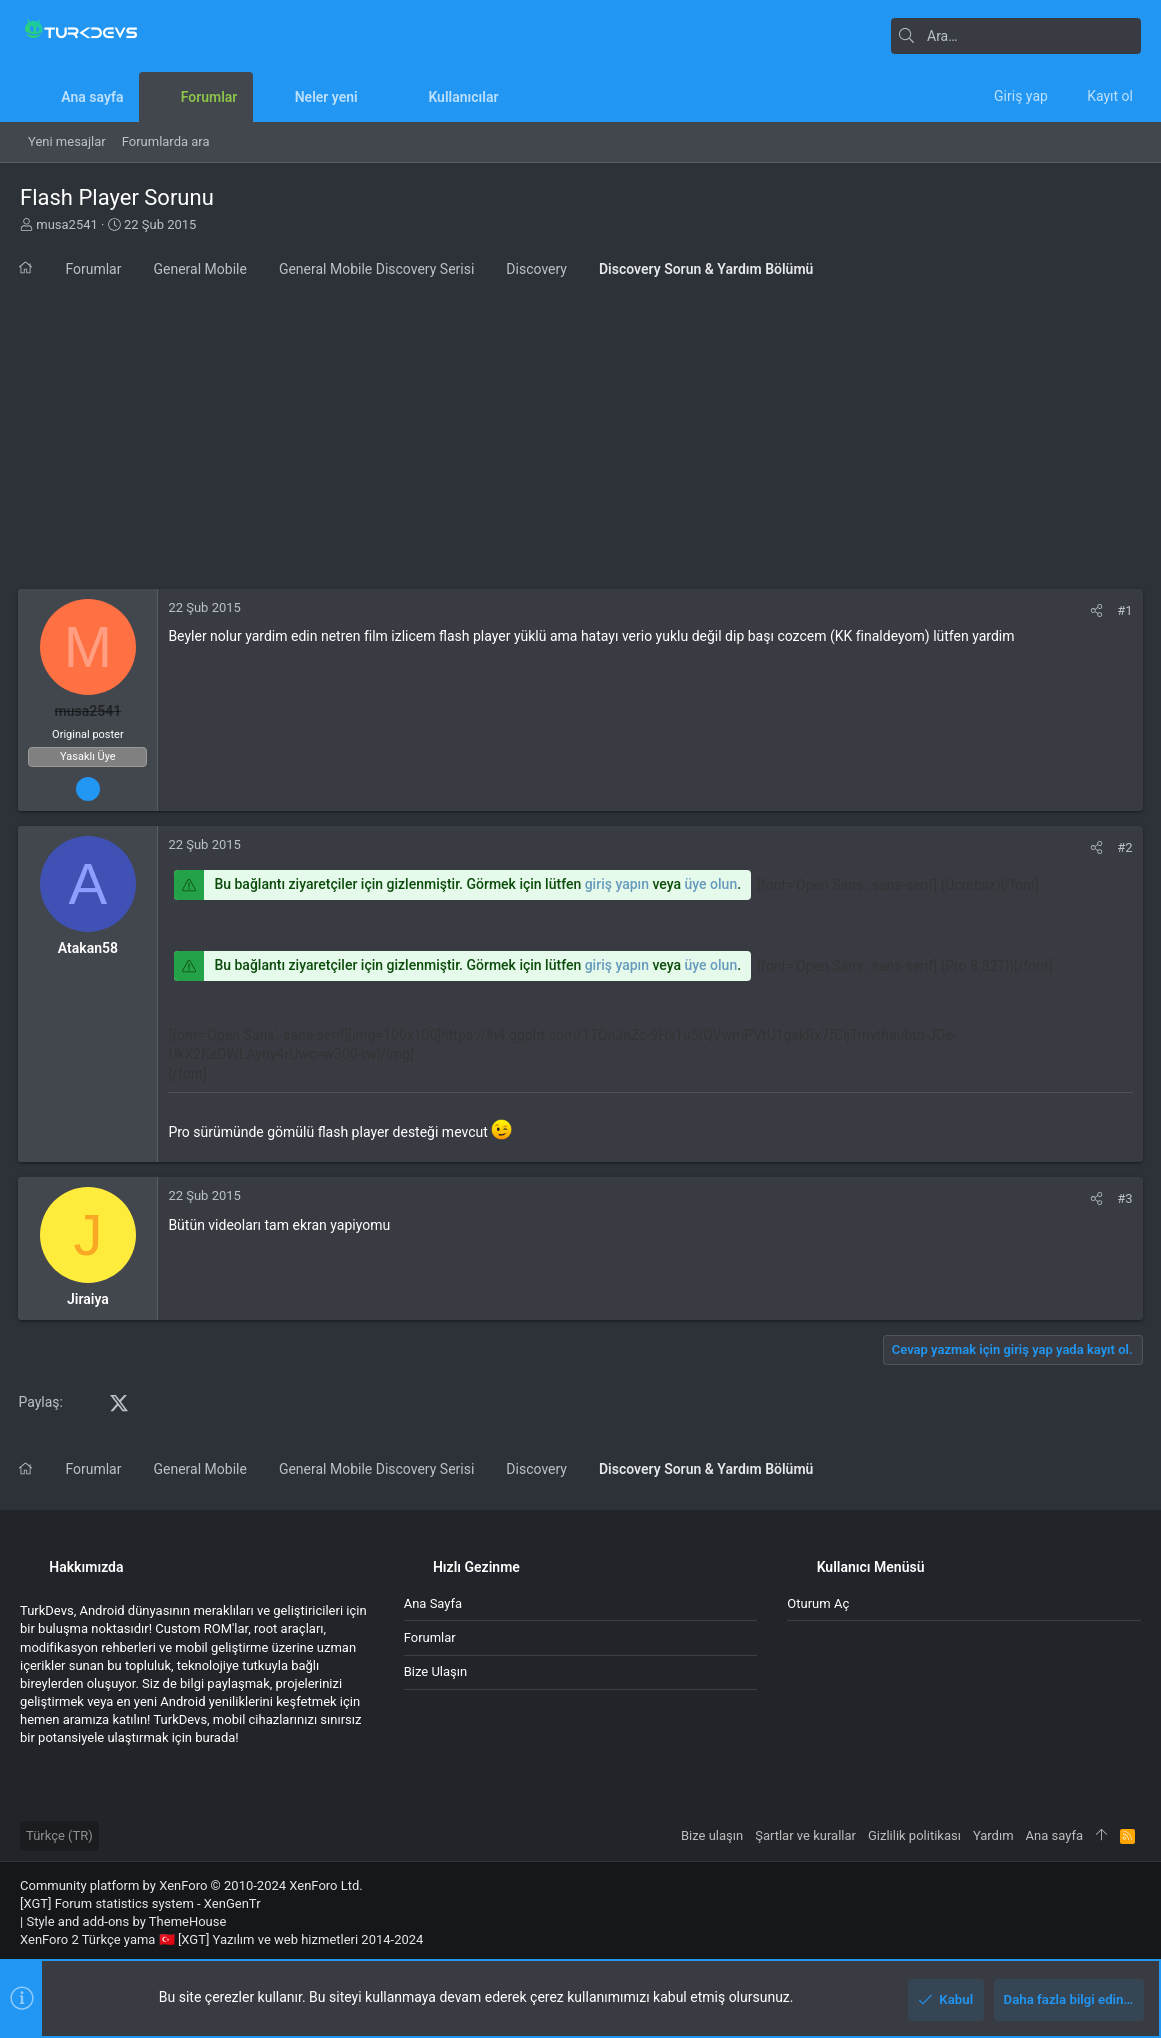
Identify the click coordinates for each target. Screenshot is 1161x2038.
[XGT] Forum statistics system (140, 1903)
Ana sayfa (433, 1603)
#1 (1123, 610)
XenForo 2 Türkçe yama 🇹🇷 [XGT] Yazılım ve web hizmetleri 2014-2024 (221, 1939)
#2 (1123, 847)
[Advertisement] (580, 439)
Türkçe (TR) (59, 1835)
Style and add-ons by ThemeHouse (126, 1921)
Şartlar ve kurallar (805, 1835)
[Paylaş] (1095, 610)
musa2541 (67, 224)
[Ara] (1016, 36)
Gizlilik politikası (914, 1835)
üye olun (712, 884)
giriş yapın (618, 884)
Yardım (993, 1835)
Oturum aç (818, 1603)
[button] (373, 97)
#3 (1123, 1198)
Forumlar (430, 1637)
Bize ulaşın (436, 1671)
